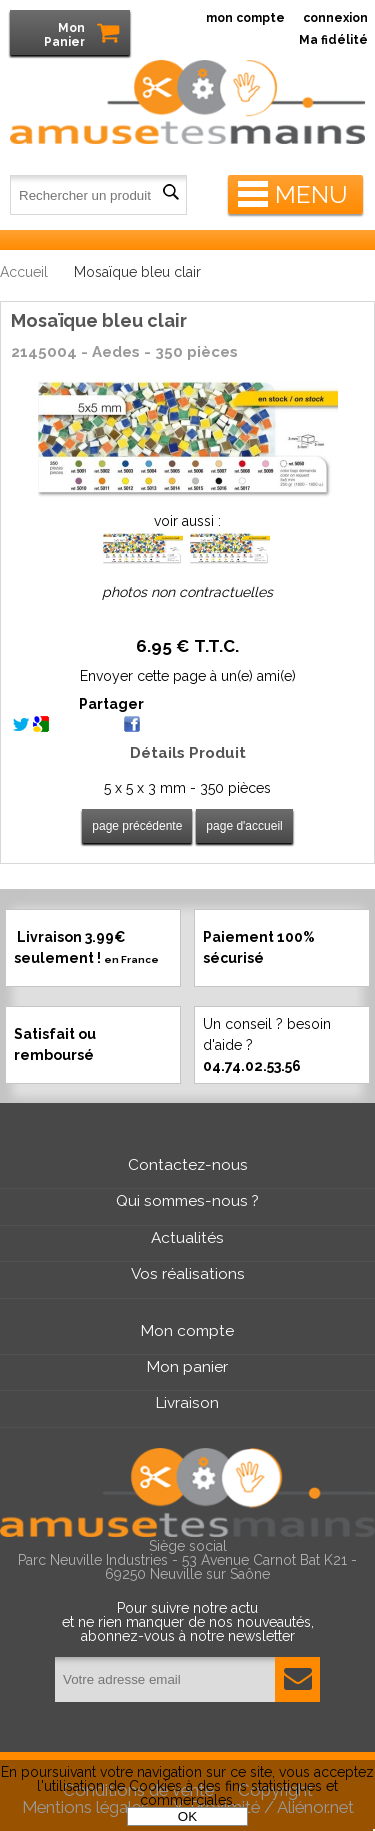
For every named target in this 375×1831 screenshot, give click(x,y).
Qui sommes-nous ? (187, 1201)
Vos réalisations (188, 1274)
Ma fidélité (333, 40)
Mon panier (187, 1367)
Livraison (187, 1403)
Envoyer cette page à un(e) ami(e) (188, 676)
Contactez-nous (188, 1165)
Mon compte (187, 1331)
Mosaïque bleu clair (99, 320)
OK (187, 1816)
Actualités (187, 1238)
